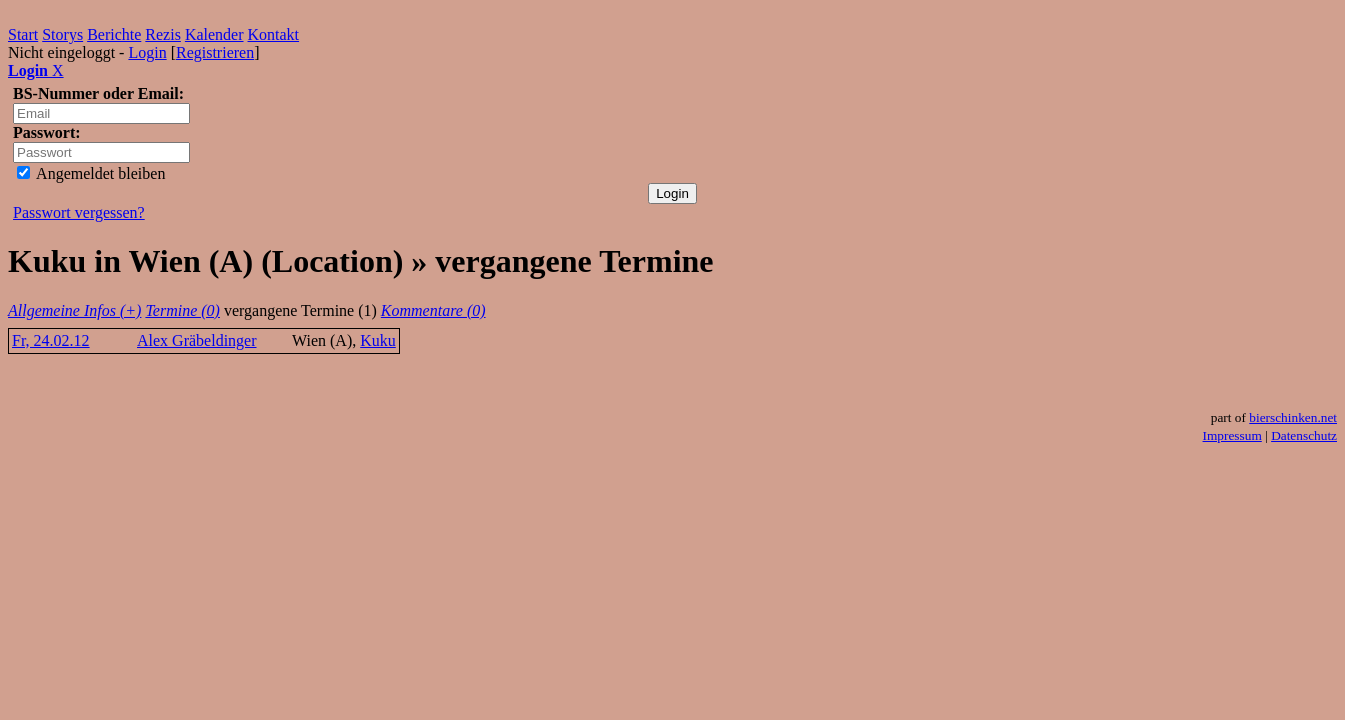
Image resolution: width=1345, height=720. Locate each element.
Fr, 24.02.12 (51, 340)
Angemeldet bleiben (91, 173)
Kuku (378, 340)
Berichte (114, 34)
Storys (62, 34)
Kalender (214, 34)
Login (147, 52)
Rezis (163, 34)
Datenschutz (1304, 435)
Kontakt (274, 34)
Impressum (1232, 435)
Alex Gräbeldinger (197, 340)
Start (23, 34)
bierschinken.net (1293, 417)
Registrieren (215, 52)
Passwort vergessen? (79, 212)
